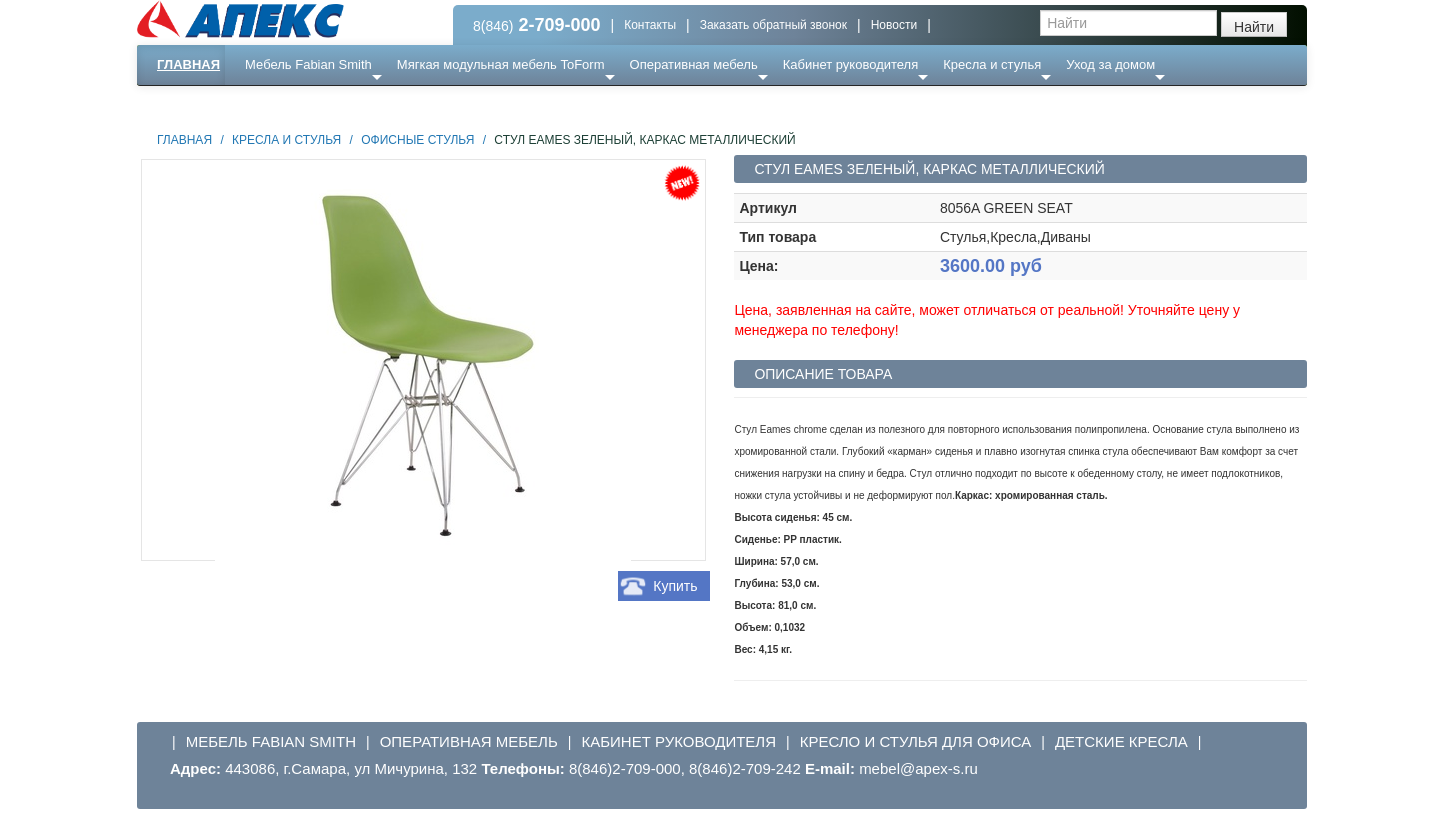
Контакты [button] (650, 25)
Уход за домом (1110, 64)
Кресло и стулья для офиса (916, 741)
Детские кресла (1121, 741)
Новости (894, 25)
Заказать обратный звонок (773, 25)
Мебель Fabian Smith (308, 64)
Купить (675, 586)
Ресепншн (353, 104)
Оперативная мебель (694, 64)
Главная (188, 64)
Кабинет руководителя (850, 64)
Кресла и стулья (992, 64)
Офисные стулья (417, 140)
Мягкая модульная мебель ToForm (501, 64)
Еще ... (277, 104)
